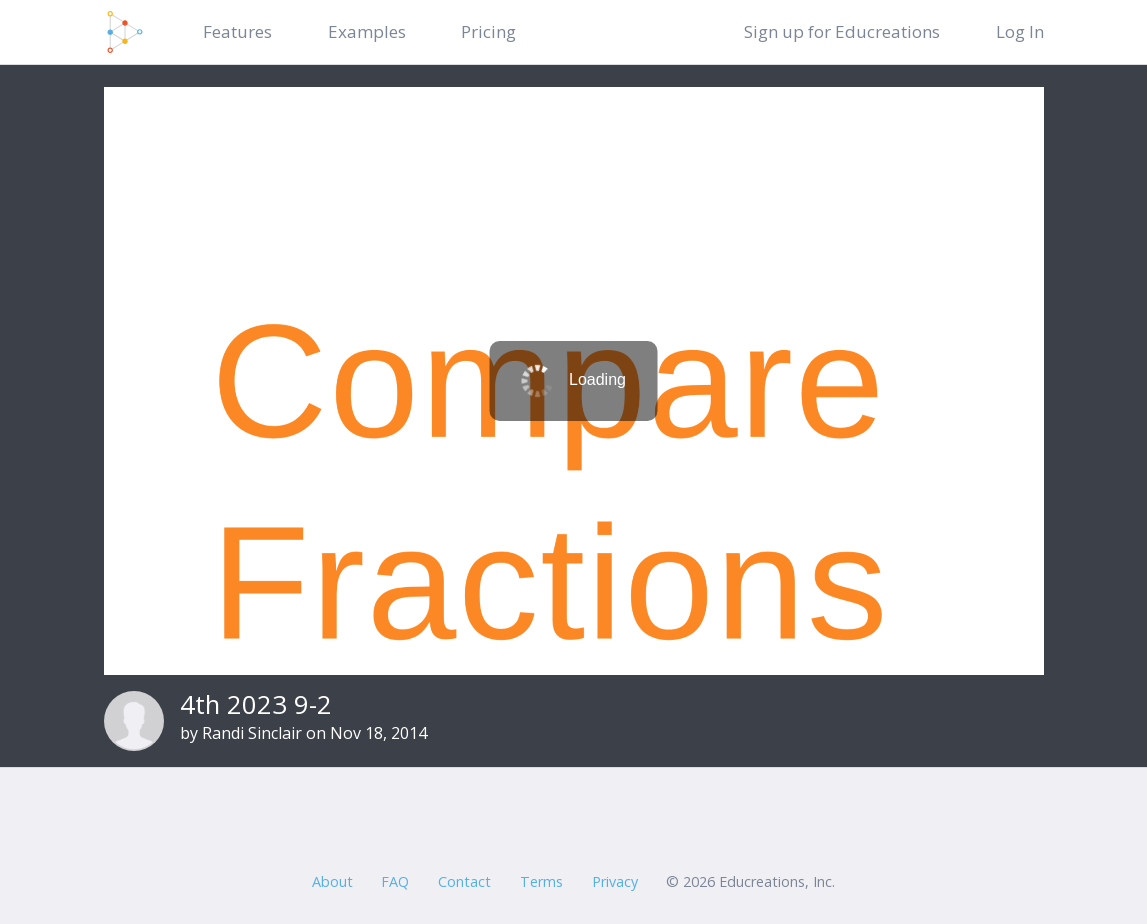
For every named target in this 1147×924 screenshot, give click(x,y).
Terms (541, 881)
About (332, 881)
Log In (1020, 31)
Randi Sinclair (252, 733)
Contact (464, 881)
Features (237, 31)
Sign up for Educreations (842, 31)
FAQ (395, 881)
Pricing (488, 31)
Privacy (615, 881)
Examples (367, 31)
